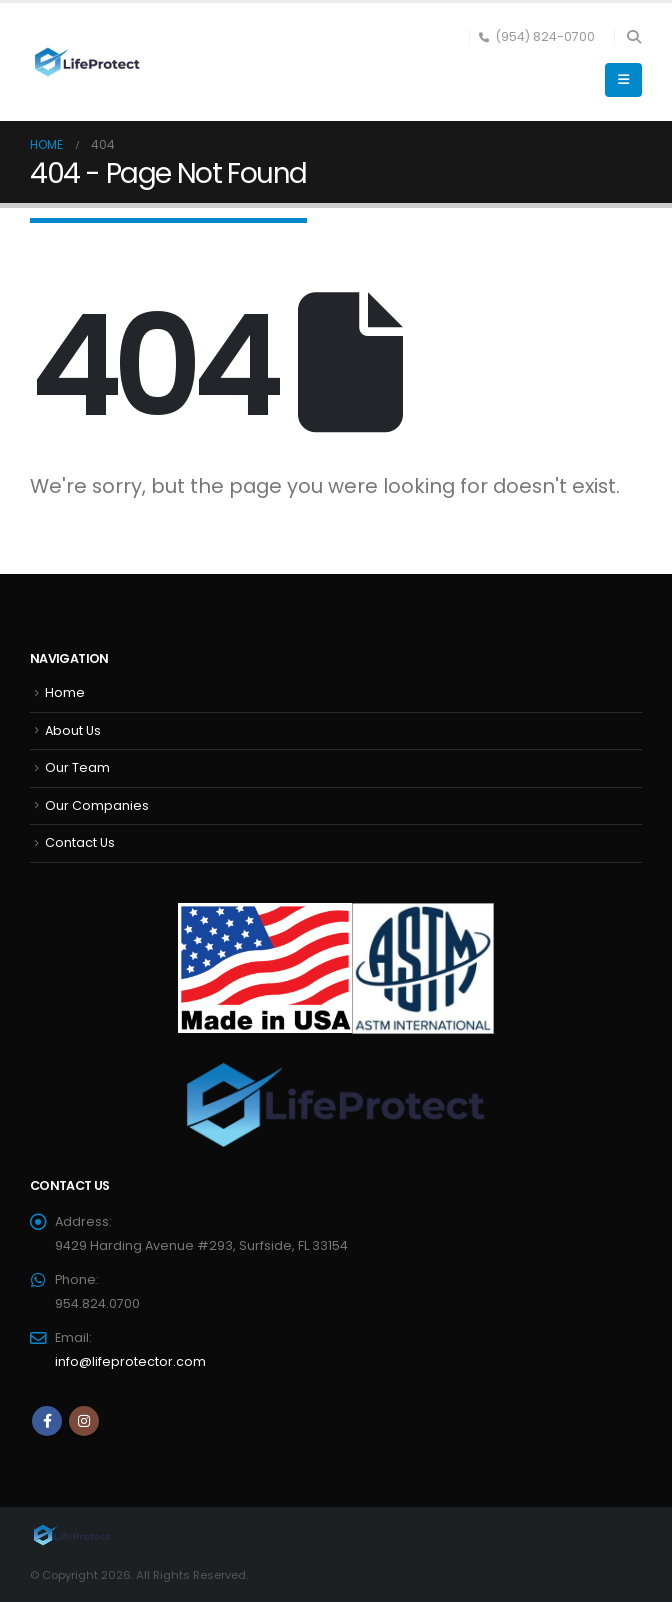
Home (65, 692)
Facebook (47, 1421)
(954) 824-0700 (537, 36)
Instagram (84, 1421)
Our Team (77, 767)
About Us (73, 730)
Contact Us (80, 842)
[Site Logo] (85, 62)
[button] (633, 37)
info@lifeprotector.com (130, 1361)
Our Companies (97, 805)
